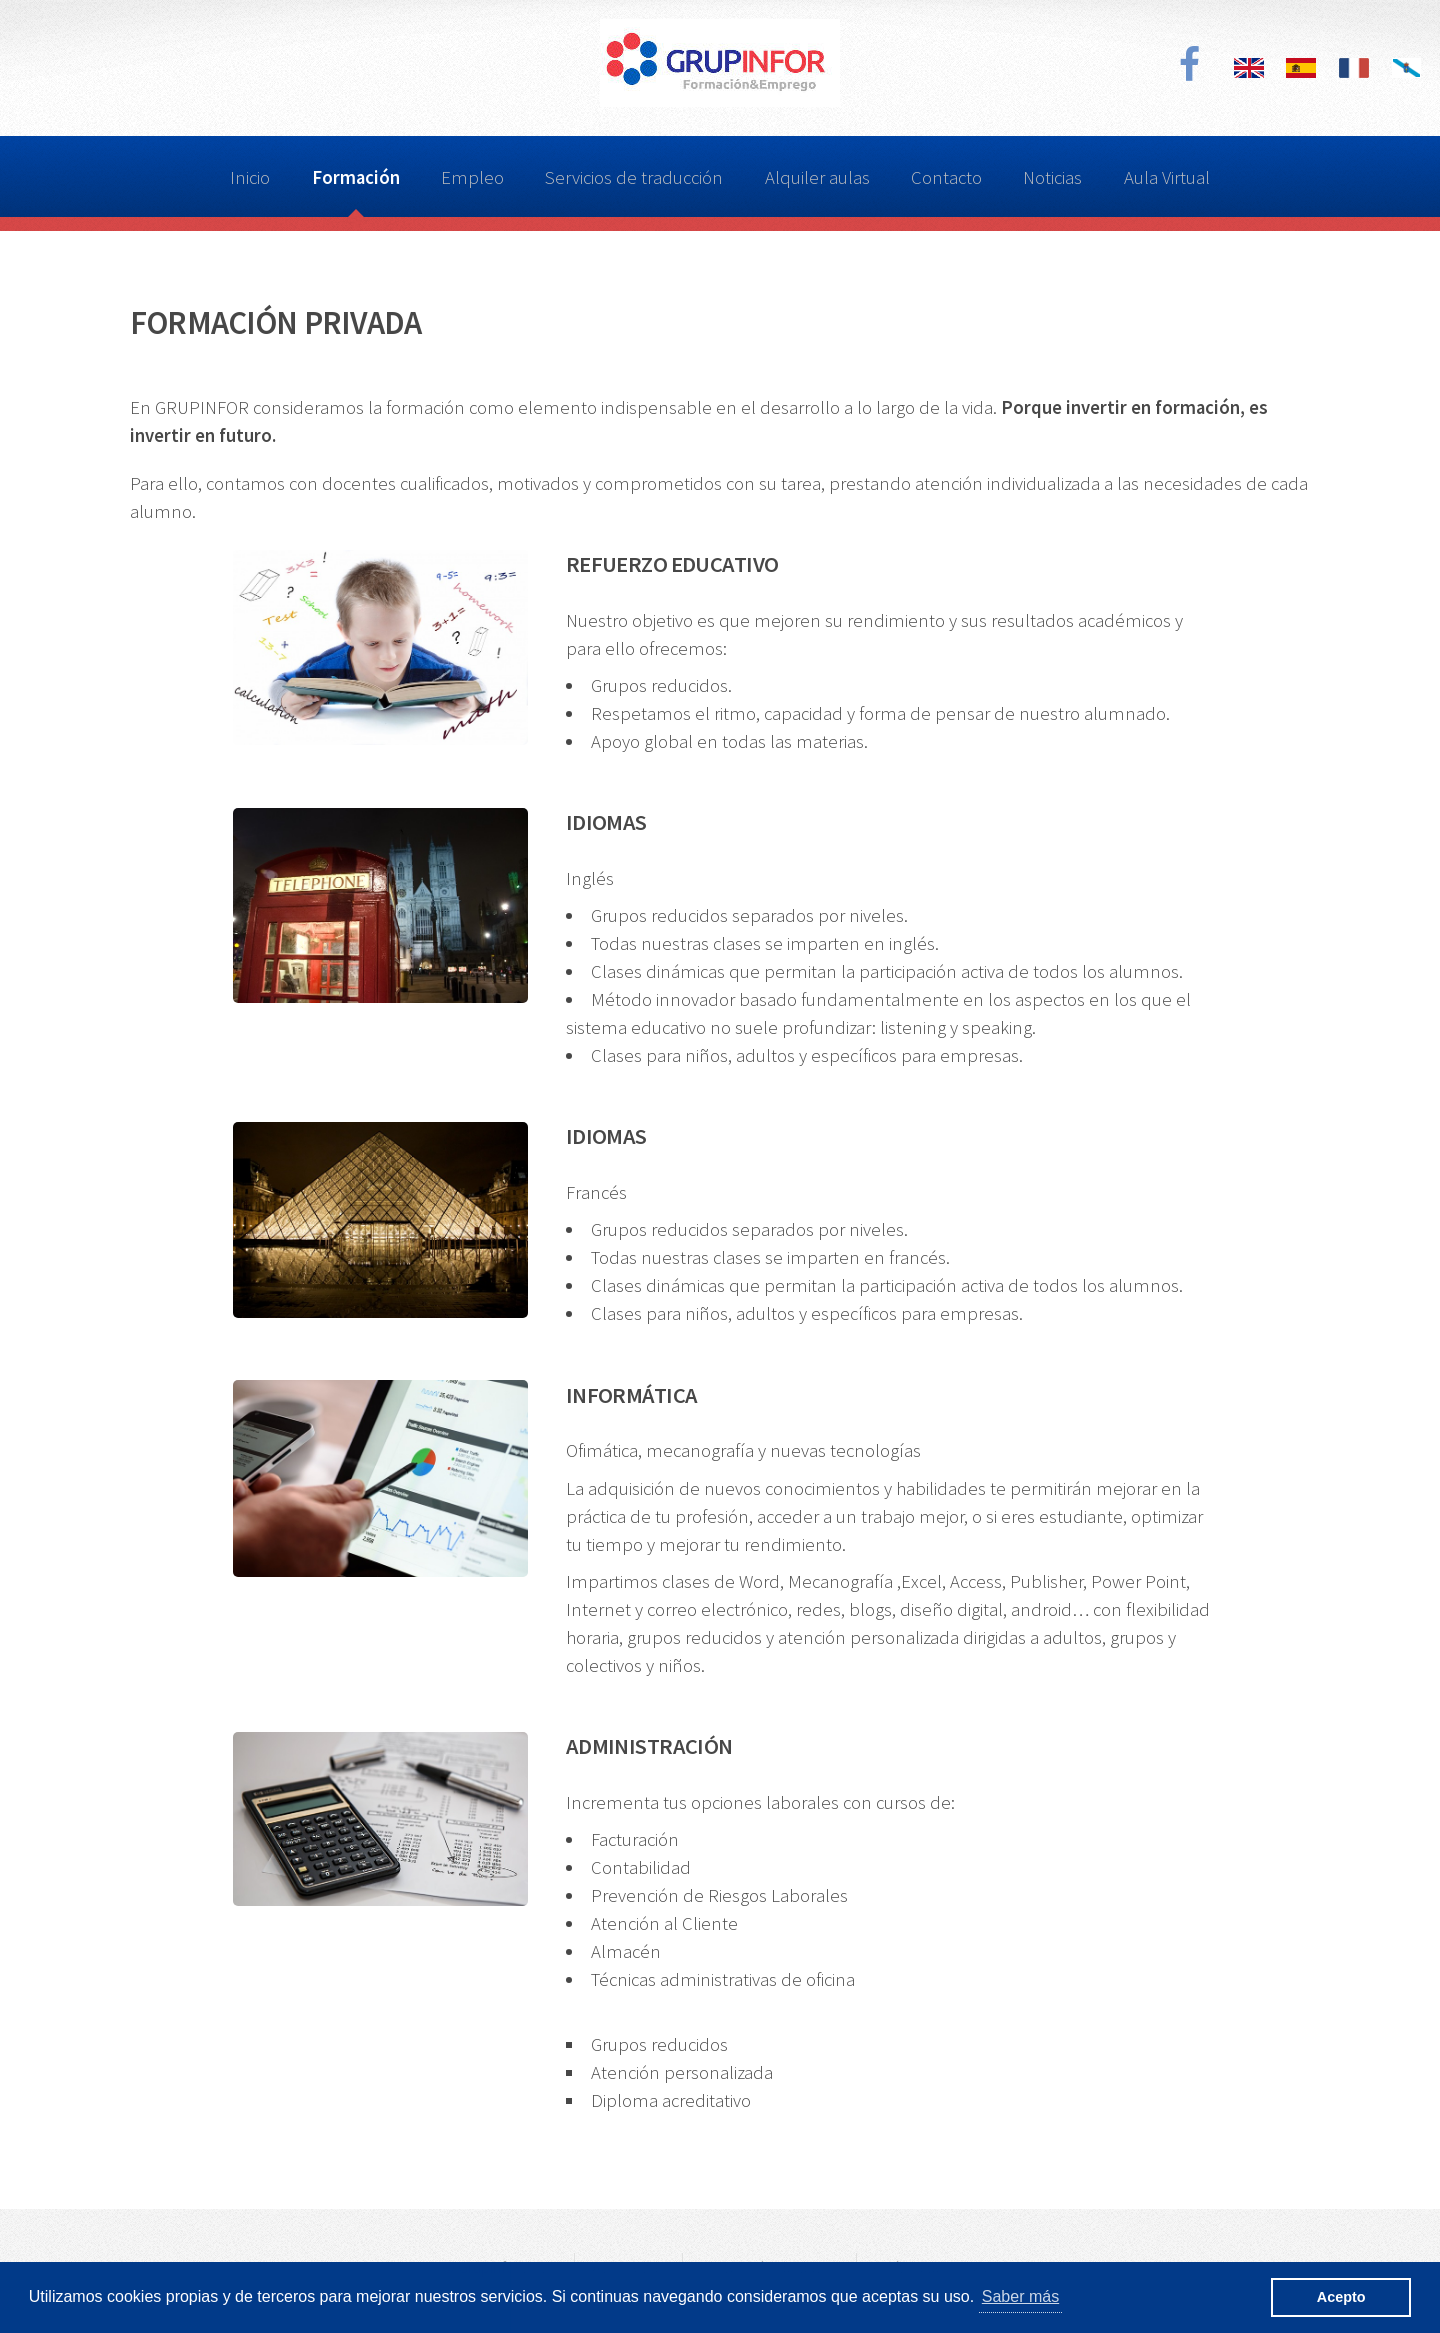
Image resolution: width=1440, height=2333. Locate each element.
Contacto (946, 177)
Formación (356, 177)
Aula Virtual (1167, 177)
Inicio (250, 177)
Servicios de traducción (634, 177)
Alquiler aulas (817, 177)
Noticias (1052, 177)
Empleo (472, 177)
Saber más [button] (1020, 2296)
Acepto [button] (1341, 2297)
